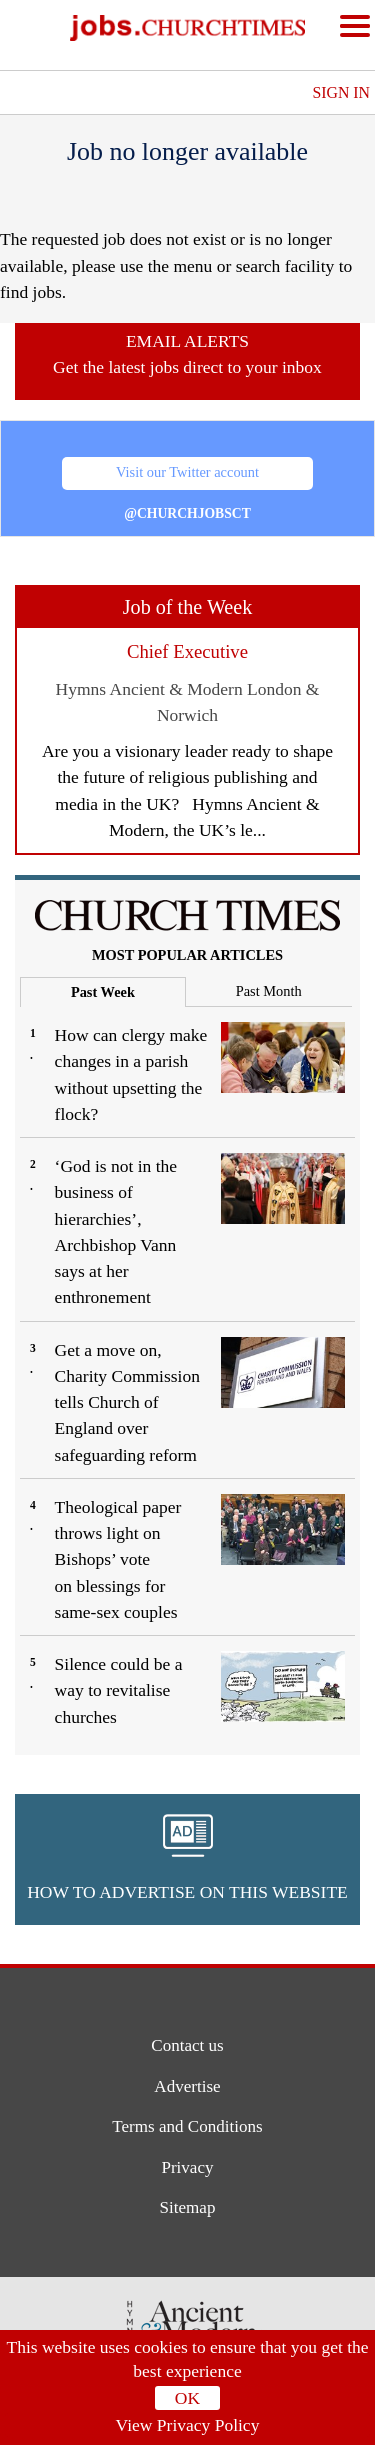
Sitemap (187, 2209)
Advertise (187, 2086)
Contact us (187, 2045)
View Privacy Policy (188, 2425)
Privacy (187, 2168)
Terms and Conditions (187, 2127)
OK (187, 2398)
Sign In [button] (341, 92)
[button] (187, 1859)
